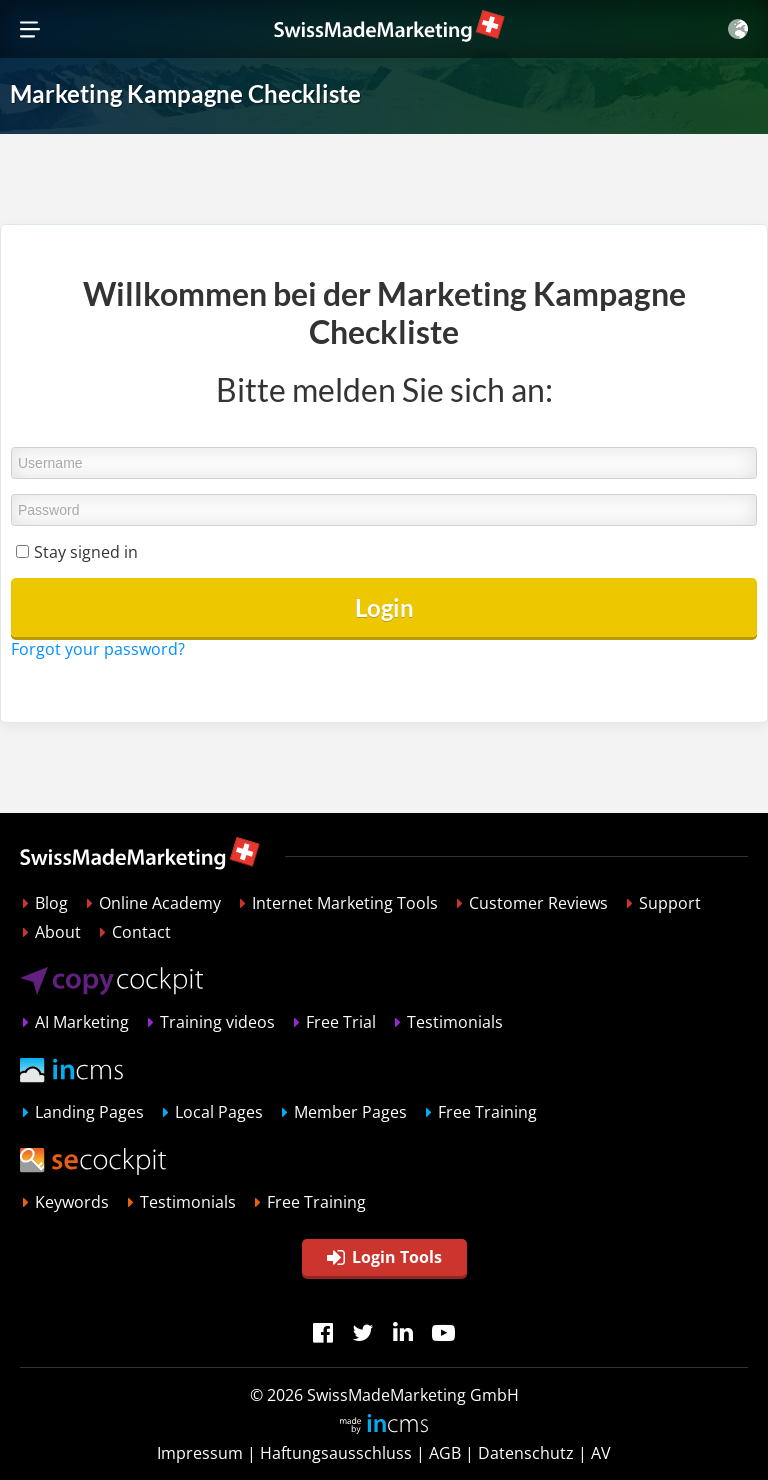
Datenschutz (526, 1453)
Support (670, 903)
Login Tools (384, 1257)
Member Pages (350, 1112)
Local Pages (219, 1112)
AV (601, 1453)
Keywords (72, 1202)
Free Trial (341, 1022)
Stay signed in (86, 552)
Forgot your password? (98, 649)
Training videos (217, 1022)
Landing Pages (89, 1112)
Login (384, 607)
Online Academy (160, 903)
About (58, 932)
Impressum (200, 1453)
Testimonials (455, 1022)
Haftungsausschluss (336, 1453)
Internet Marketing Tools (345, 903)
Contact (141, 932)
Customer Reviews (538, 903)
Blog (51, 903)
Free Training (487, 1112)
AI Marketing (82, 1022)
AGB (445, 1453)
